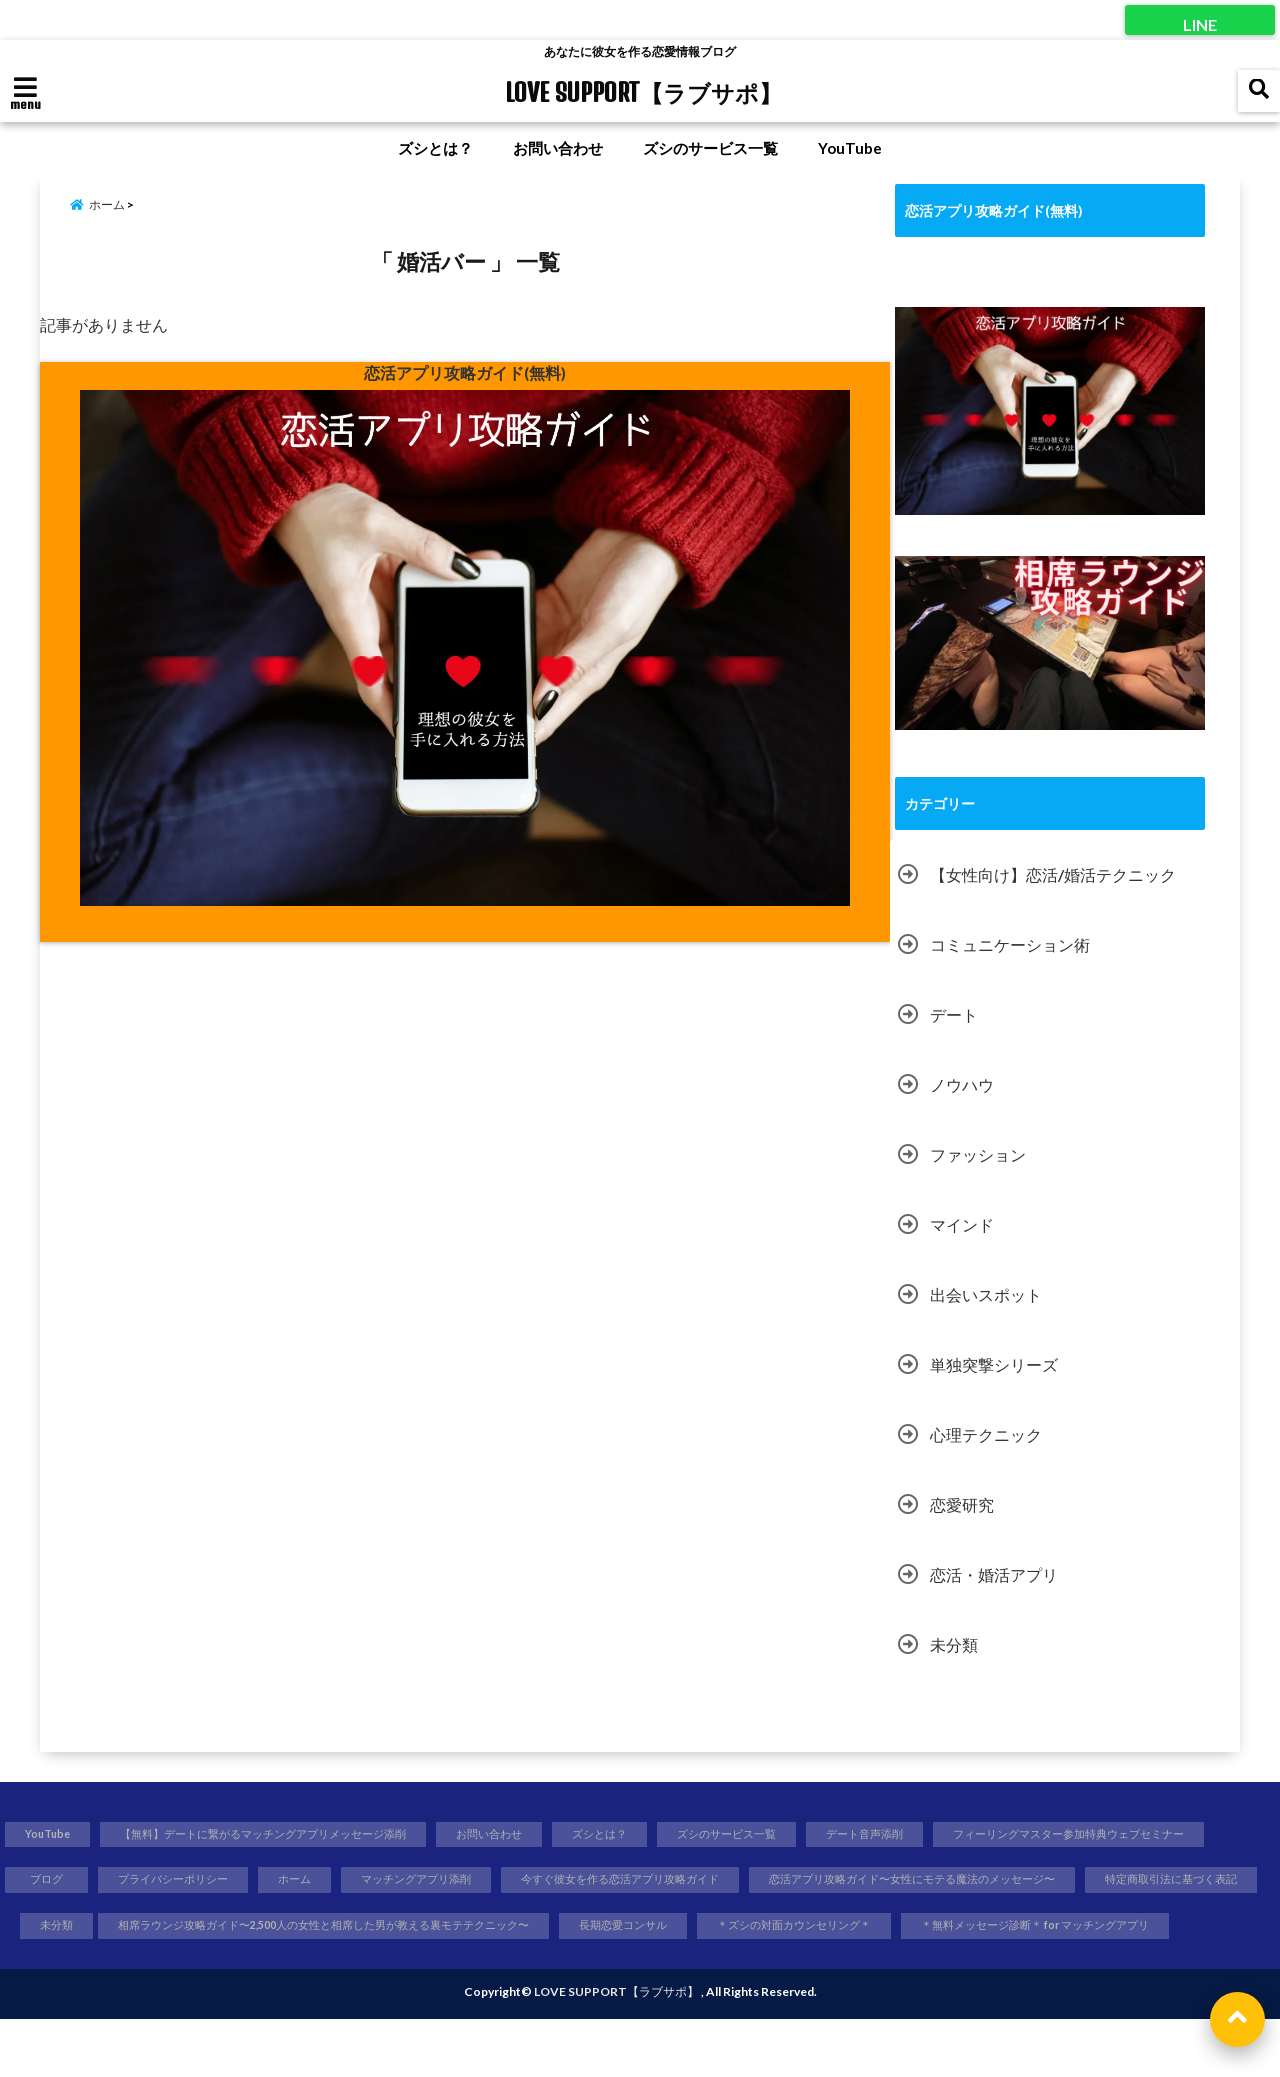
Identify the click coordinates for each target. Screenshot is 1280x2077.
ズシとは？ (435, 148)
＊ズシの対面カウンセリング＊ (810, 1981)
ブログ (372, 1882)
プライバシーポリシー (512, 1882)
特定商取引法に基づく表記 (913, 1932)
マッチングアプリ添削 (781, 1882)
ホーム (646, 1882)
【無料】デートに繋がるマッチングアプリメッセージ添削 (299, 1833)
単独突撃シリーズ (994, 1361)
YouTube (850, 148)
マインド (962, 1221)
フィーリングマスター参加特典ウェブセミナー (161, 1882)
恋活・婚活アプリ (994, 1571)
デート (954, 1011)
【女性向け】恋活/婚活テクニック (1053, 871)
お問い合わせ (558, 148)
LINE (1200, 19)
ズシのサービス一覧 (710, 148)
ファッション (978, 1151)
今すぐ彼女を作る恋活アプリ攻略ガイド (1013, 1882)
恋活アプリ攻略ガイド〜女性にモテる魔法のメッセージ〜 (616, 1932)
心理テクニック (986, 1431)
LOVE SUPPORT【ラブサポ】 (644, 92)
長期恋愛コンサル (617, 1981)
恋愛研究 (962, 1501)
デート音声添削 (973, 1833)
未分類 (954, 1641)
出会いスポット (986, 1291)
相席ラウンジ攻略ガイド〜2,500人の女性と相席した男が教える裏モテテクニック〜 (270, 1981)
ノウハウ (962, 1081)
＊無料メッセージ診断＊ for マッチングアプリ (1087, 1981)
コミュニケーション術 (1010, 941)
